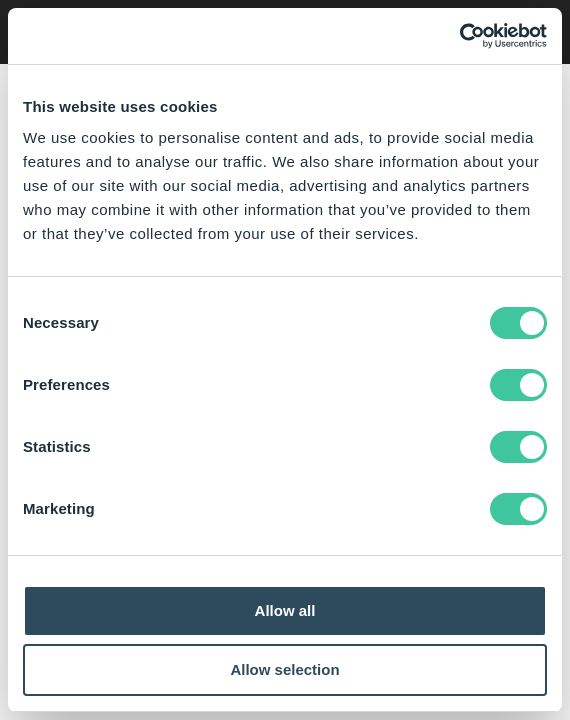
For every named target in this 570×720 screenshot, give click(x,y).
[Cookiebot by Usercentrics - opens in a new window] (459, 36)
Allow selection (284, 669)
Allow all (285, 610)
